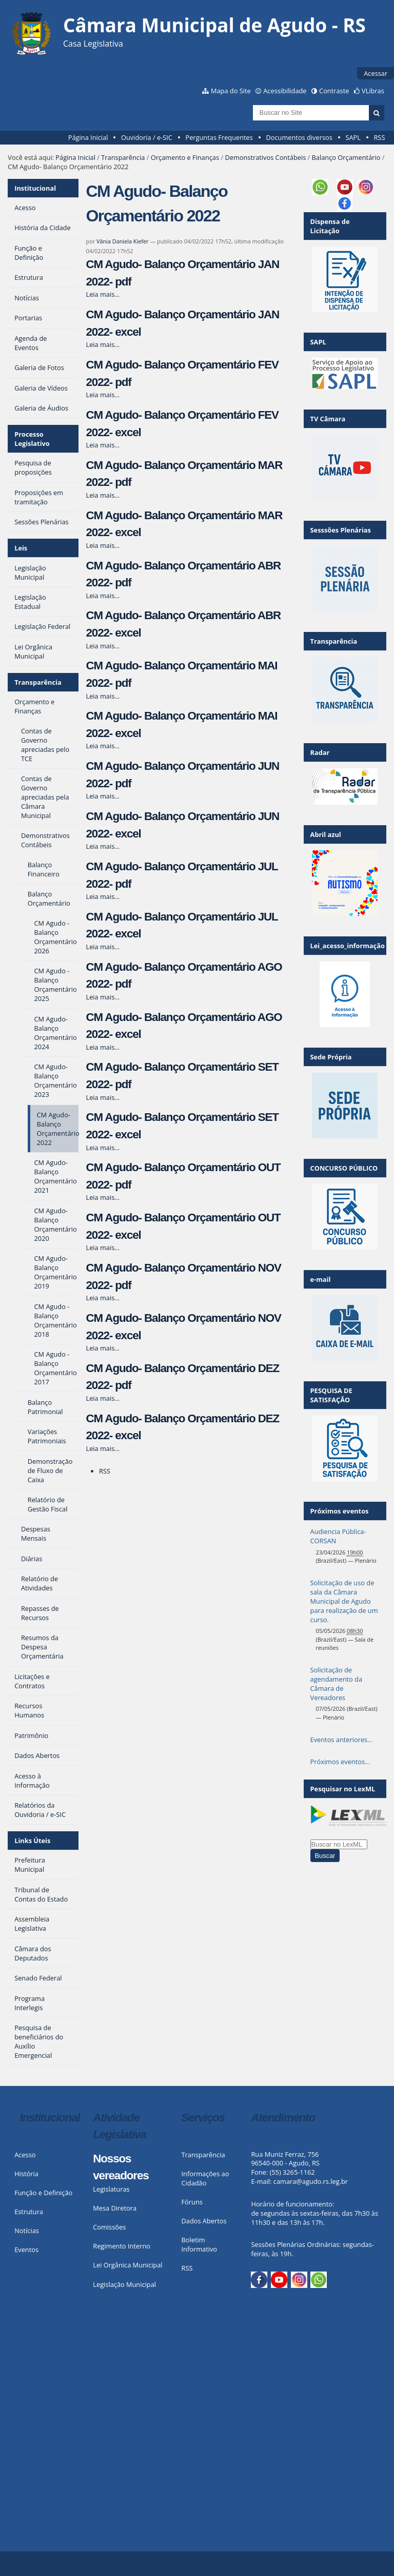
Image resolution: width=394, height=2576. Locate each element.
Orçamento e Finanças (185, 157)
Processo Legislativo (32, 439)
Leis (20, 548)
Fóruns (192, 2201)
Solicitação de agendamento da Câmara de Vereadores (336, 1683)
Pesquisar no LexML (343, 1788)
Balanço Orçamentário (346, 157)
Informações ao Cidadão (205, 2178)
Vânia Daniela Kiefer (122, 241)
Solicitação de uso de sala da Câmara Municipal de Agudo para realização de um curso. (344, 1601)
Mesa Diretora (114, 2208)
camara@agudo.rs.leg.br (310, 2181)
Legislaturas (111, 2189)
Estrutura (28, 2211)
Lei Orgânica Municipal (127, 2265)
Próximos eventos (339, 1511)
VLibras (373, 90)
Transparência (123, 157)
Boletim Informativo (200, 2244)
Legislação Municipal (124, 2284)
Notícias (26, 2230)
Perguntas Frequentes (218, 137)
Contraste (334, 90)
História (26, 2173)
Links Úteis (32, 1840)
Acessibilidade (284, 90)
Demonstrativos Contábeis (265, 157)
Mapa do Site (231, 90)
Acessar (375, 73)
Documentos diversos (299, 137)
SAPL (353, 137)
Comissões (109, 2227)
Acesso (24, 2154)
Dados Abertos (204, 2220)
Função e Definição (43, 2192)
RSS (379, 137)
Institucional (35, 188)
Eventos (26, 2249)
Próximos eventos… (340, 1761)
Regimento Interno (121, 2246)
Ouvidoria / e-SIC (146, 137)
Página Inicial (88, 137)
